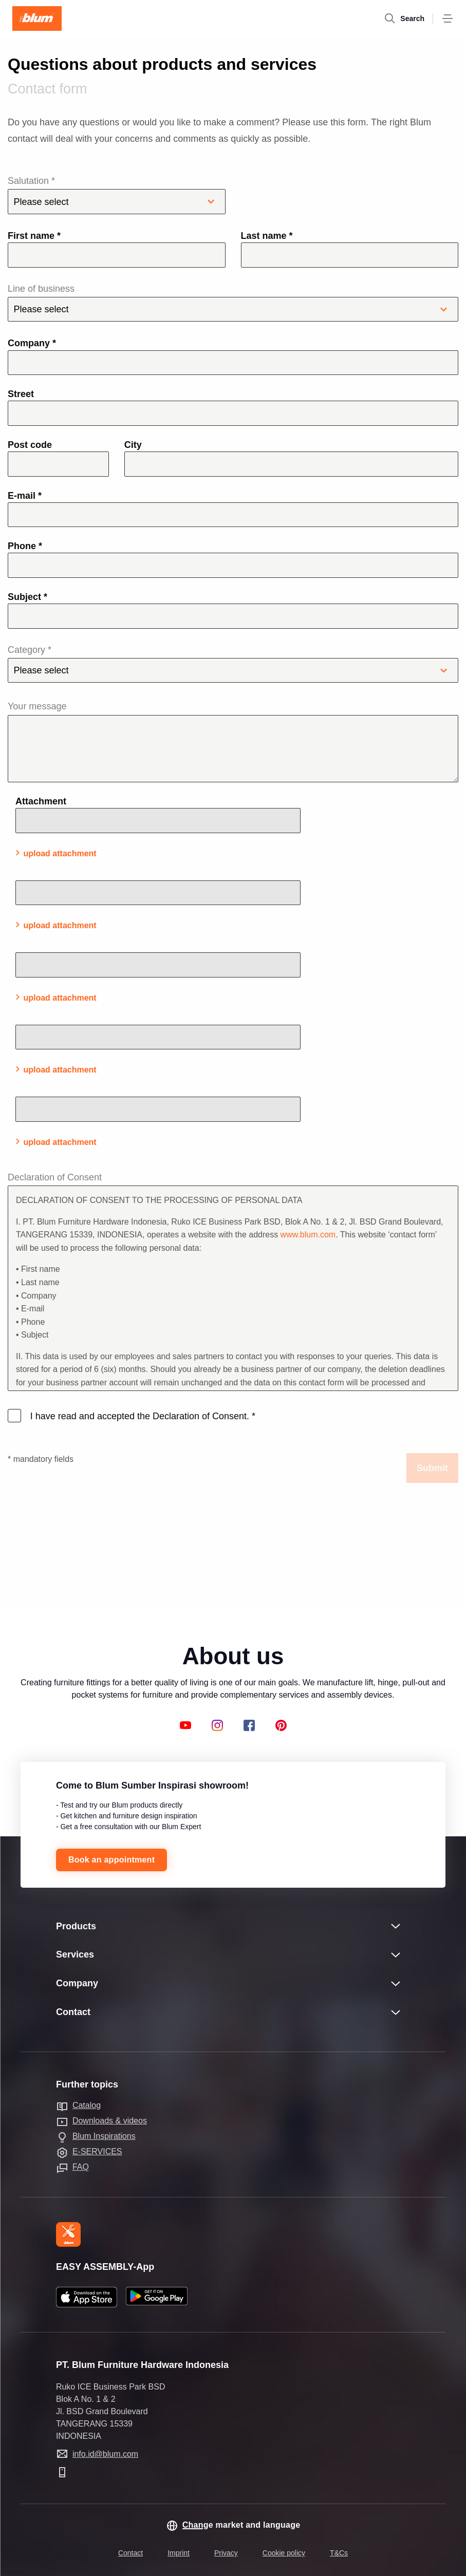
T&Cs (339, 2553)
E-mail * (25, 496)
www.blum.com (308, 1234)
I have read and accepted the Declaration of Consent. (141, 1416)
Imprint (178, 2553)
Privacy (226, 2553)
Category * (233, 664)
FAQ (80, 2167)
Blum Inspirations (104, 2136)
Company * (32, 343)
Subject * (27, 597)
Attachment (40, 801)
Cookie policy (284, 2553)
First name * (34, 236)
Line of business (233, 303)
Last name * (267, 236)
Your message (37, 706)
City (133, 445)
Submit (432, 1468)
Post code (30, 445)
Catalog (86, 2105)
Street (21, 394)
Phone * (25, 546)
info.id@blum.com (105, 2454)
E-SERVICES (97, 2151)
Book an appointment (111, 1859)
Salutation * (117, 195)
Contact (130, 2553)
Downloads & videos (109, 2120)
